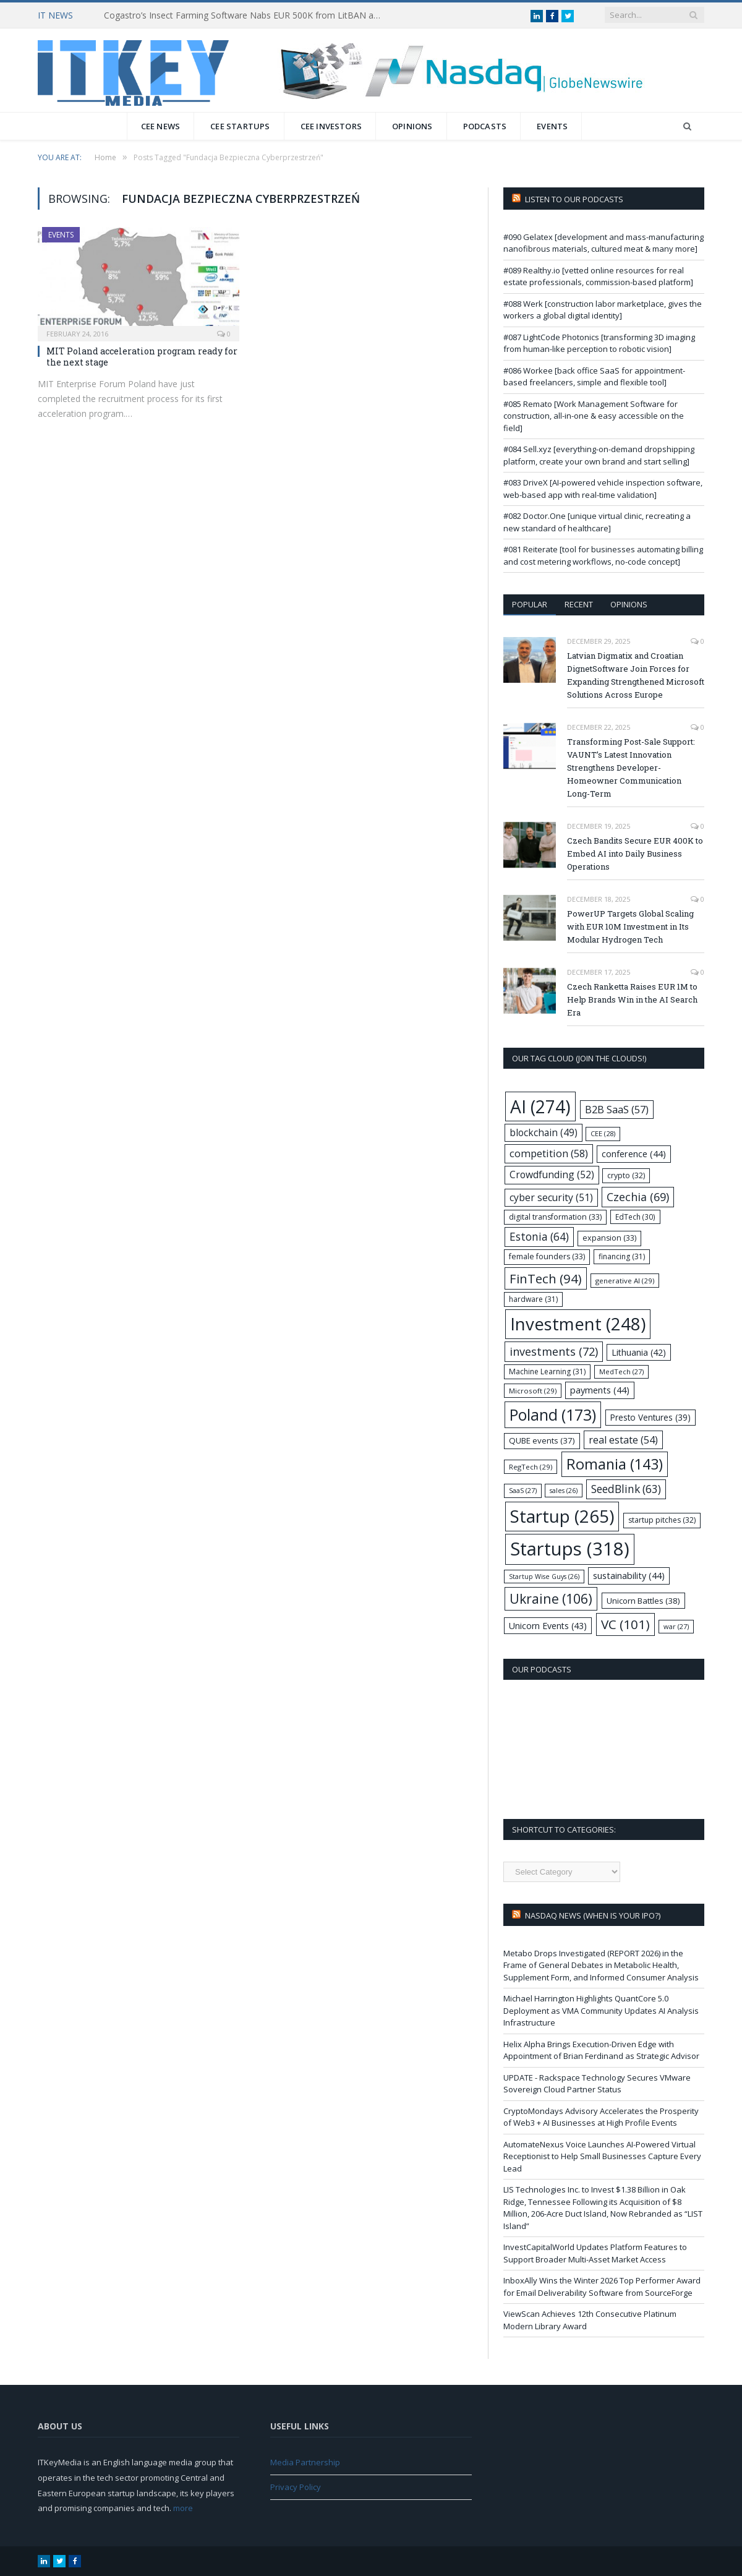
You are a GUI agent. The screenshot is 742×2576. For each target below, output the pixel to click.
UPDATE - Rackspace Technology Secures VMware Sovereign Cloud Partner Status (597, 2083)
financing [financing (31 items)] (622, 1256)
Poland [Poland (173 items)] (553, 1415)
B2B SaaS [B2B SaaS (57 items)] (617, 1109)
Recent (579, 604)
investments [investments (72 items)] (554, 1351)
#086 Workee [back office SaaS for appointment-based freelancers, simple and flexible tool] (594, 376)
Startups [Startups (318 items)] (569, 1548)
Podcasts (485, 126)
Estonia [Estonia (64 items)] (539, 1237)
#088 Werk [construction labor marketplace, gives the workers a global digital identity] (602, 310)
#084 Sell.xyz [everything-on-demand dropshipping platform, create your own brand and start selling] (598, 455)
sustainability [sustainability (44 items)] (629, 1575)
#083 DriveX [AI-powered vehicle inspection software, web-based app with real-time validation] (602, 488)
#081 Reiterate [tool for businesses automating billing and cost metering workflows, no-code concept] (603, 555)
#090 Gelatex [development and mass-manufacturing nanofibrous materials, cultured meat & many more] (603, 243)
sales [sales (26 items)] (564, 1490)
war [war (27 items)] (676, 1626)
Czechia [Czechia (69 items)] (638, 1196)
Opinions (412, 126)
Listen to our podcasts (574, 199)
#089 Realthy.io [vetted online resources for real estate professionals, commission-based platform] (598, 276)
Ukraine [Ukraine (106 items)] (551, 1598)
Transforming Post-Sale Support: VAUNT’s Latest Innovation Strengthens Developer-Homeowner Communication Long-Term (631, 767)
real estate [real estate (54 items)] (623, 1440)
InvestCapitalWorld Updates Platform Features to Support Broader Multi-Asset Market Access (595, 2253)
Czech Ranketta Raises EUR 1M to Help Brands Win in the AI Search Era (632, 999)
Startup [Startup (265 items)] (562, 1516)
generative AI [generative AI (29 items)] (624, 1280)
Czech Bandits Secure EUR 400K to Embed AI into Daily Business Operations (635, 853)
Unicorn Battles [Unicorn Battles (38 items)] (643, 1600)
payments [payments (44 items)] (599, 1390)
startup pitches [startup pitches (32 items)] (662, 1520)
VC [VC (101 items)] (625, 1624)
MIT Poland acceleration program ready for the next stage (141, 356)
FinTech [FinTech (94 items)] (546, 1278)
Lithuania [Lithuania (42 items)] (639, 1352)
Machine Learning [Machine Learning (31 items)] (547, 1371)
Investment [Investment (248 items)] (578, 1323)
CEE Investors (331, 126)
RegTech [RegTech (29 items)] (530, 1466)
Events (552, 126)
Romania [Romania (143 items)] (614, 1464)
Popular (529, 604)
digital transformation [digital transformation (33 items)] (555, 1217)
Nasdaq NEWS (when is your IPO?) (592, 1915)
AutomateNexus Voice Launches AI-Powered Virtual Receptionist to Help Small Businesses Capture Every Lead (602, 2156)
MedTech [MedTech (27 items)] (621, 1371)
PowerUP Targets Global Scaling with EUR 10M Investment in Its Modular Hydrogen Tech (630, 926)
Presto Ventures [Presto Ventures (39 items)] (650, 1417)
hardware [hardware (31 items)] (533, 1299)
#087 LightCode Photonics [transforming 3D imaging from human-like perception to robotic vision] (599, 343)
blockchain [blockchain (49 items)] (544, 1132)
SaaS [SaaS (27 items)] (523, 1490)
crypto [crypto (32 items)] (626, 1175)
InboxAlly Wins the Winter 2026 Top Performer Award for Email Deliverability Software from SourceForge (602, 2286)
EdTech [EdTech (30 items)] (635, 1217)
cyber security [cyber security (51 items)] (551, 1197)
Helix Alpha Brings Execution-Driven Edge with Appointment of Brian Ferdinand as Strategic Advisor (601, 2050)
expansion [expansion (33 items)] (609, 1238)
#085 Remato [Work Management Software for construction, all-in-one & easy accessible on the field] (593, 416)
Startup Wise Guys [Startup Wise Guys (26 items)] (544, 1576)
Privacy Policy (295, 2487)
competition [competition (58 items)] (549, 1153)
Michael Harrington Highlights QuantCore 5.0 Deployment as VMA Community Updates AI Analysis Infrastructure (601, 2010)
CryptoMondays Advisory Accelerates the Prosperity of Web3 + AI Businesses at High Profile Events (601, 2117)
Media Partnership (305, 2462)
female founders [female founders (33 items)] (547, 1256)
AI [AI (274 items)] (540, 1106)
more (183, 2508)
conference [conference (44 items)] (634, 1154)
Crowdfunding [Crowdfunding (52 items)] (552, 1174)
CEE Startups (240, 126)
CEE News (161, 126)
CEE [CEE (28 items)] (603, 1133)
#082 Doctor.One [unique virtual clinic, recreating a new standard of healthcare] (597, 522)
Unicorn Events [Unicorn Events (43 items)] (548, 1626)
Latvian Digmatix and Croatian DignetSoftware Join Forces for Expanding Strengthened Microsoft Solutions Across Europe (635, 675)
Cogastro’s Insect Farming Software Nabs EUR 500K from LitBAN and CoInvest (246, 15)
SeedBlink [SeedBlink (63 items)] (626, 1489)
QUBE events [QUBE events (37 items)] (542, 1440)
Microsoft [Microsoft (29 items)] (532, 1390)
